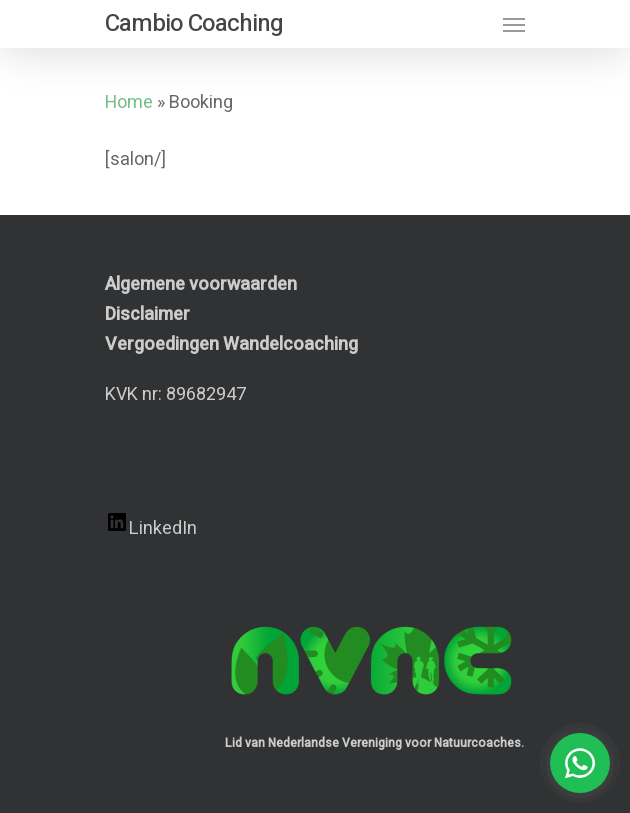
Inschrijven (330, 730)
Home (129, 102)
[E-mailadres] (330, 545)
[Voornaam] (330, 612)
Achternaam (104, 647)
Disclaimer (147, 314)
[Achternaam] (330, 678)
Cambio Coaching (194, 24)
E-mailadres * (110, 514)
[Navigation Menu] (514, 24)
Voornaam (98, 580)
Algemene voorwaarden (201, 284)
